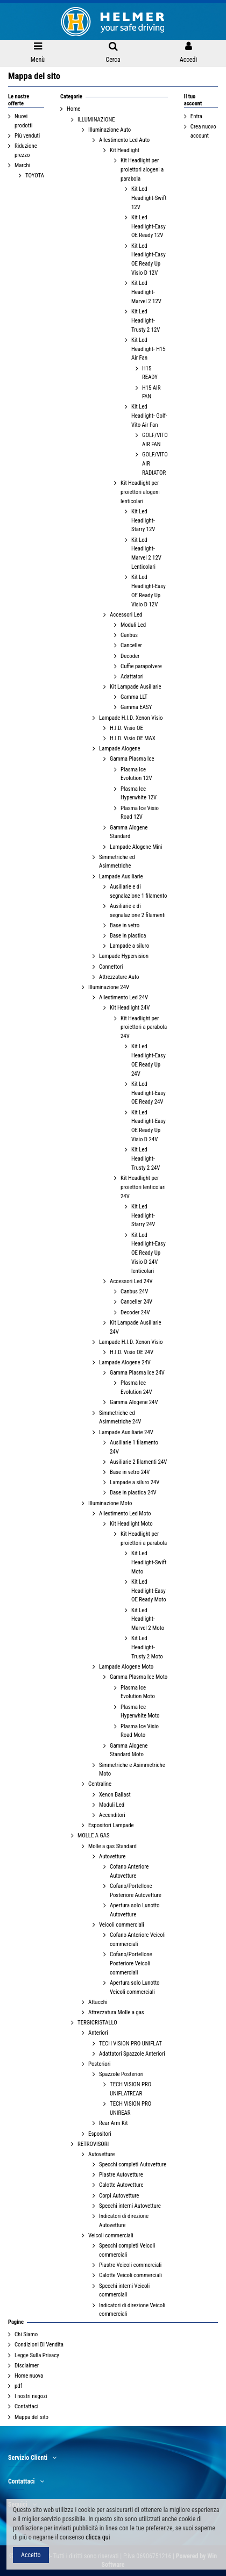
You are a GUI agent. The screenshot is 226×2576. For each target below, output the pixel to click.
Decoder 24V (135, 1312)
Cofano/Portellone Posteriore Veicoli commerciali (131, 1963)
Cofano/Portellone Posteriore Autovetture (135, 1891)
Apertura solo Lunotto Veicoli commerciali (135, 1987)
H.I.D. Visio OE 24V (131, 1352)
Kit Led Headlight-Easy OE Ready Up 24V (148, 1060)
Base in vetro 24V (130, 1472)
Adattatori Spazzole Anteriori (132, 2053)
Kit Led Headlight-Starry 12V (143, 520)
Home (73, 108)
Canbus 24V (134, 1291)
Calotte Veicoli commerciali (130, 2275)
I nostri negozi (31, 2396)
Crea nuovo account (203, 131)
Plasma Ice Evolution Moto (138, 1692)
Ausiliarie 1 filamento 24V (134, 1447)
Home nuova (29, 2375)
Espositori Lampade (111, 1825)
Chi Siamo (26, 2334)
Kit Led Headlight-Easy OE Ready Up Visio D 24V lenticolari (148, 1253)
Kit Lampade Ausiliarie (135, 686)
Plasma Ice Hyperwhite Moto (140, 1712)
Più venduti (27, 135)
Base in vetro (124, 925)
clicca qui (98, 2537)
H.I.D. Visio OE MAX (133, 738)
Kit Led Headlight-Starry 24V (143, 1215)
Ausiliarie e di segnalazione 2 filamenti (138, 911)
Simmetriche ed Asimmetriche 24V (120, 1417)
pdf (18, 2385)
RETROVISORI (93, 2144)
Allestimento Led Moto (125, 1513)
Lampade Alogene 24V (125, 1362)
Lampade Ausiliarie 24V (126, 1432)
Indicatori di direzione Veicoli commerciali (132, 2310)
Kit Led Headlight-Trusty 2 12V (145, 320)
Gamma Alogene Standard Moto (128, 1750)
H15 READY (150, 373)
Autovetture (112, 1856)
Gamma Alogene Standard (128, 832)
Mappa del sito (31, 2417)
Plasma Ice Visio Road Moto (140, 1731)
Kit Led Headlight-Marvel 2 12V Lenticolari (146, 553)
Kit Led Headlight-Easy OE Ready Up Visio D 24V (148, 1126)
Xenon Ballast (115, 1794)
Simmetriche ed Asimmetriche (117, 862)
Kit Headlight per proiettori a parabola (144, 1538)
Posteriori (99, 2063)
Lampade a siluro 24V (134, 1482)
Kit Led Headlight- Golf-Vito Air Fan (149, 415)
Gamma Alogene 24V (134, 1402)
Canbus (129, 635)
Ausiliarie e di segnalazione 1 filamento (138, 891)
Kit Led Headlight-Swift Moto (148, 1562)
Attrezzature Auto (119, 977)
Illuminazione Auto (109, 129)
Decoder (130, 656)
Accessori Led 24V (131, 1281)
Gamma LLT (134, 696)
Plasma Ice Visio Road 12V (140, 813)
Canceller (131, 645)
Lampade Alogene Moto (126, 1666)
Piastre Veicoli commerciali (130, 2265)
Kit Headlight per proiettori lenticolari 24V (143, 1187)
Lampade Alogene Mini (136, 846)
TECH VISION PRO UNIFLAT (130, 2043)
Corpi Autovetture (119, 2195)
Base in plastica (128, 935)
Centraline (99, 1783)
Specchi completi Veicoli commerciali (127, 2250)
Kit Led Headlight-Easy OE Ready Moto (148, 1591)
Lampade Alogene (119, 748)
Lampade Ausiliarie (121, 876)
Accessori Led (126, 614)
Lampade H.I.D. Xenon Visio (131, 717)
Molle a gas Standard (112, 1846)
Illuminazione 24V (108, 987)
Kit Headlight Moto (131, 1523)
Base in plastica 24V (133, 1492)
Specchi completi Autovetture (132, 2164)
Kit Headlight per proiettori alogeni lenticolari (140, 492)
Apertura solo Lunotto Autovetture (135, 1910)
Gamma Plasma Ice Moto (138, 1676)
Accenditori (112, 1815)
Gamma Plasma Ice (132, 758)
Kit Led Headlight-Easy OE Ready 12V (148, 226)
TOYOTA (34, 175)
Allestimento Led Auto (124, 140)
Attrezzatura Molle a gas (116, 2012)
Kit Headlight (124, 150)
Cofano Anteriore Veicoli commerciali (138, 1939)
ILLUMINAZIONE (96, 119)
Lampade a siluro (129, 945)
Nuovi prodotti (24, 121)
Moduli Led (133, 624)
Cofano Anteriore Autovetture (129, 1871)
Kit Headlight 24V (130, 1007)
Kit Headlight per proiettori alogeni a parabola (142, 169)
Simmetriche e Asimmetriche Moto (132, 1770)
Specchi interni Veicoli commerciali (124, 2290)
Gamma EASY (136, 707)
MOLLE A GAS (93, 1835)
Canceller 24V (136, 1301)
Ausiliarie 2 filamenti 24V (138, 1461)
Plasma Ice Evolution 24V (136, 1387)
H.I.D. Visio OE (126, 728)
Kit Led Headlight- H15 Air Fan (148, 349)
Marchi (22, 165)
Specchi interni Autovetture (130, 2205)
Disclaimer (27, 2365)
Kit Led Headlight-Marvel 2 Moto (147, 1619)
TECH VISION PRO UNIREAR (130, 2108)
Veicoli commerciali (121, 1924)
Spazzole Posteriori (121, 2074)
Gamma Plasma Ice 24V (137, 1372)
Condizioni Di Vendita (39, 2344)
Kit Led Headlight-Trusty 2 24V (145, 1158)
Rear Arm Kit (113, 2123)
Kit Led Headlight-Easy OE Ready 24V (148, 1093)
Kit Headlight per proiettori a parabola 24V (144, 1027)
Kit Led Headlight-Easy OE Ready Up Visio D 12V (148, 259)
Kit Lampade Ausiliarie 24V (135, 1327)
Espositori (99, 2133)
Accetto (31, 2555)
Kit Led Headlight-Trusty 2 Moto (147, 1647)
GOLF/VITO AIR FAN (155, 440)
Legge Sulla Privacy (37, 2355)
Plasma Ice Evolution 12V (136, 774)
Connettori (111, 966)
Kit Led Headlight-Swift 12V (148, 198)
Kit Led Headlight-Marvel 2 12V (146, 292)
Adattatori (132, 676)
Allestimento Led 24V (123, 997)
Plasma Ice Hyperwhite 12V (139, 793)
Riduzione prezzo (26, 150)
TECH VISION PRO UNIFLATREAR (130, 2089)
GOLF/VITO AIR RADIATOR (155, 463)
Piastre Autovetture (121, 2174)
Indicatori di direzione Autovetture (124, 2221)
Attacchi (97, 2002)
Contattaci (26, 2406)
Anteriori (98, 2032)
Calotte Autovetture (121, 2184)
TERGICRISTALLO (97, 2022)
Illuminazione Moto (110, 1503)
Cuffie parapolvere (141, 666)
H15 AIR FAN (151, 392)
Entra (196, 116)
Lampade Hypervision (124, 956)
